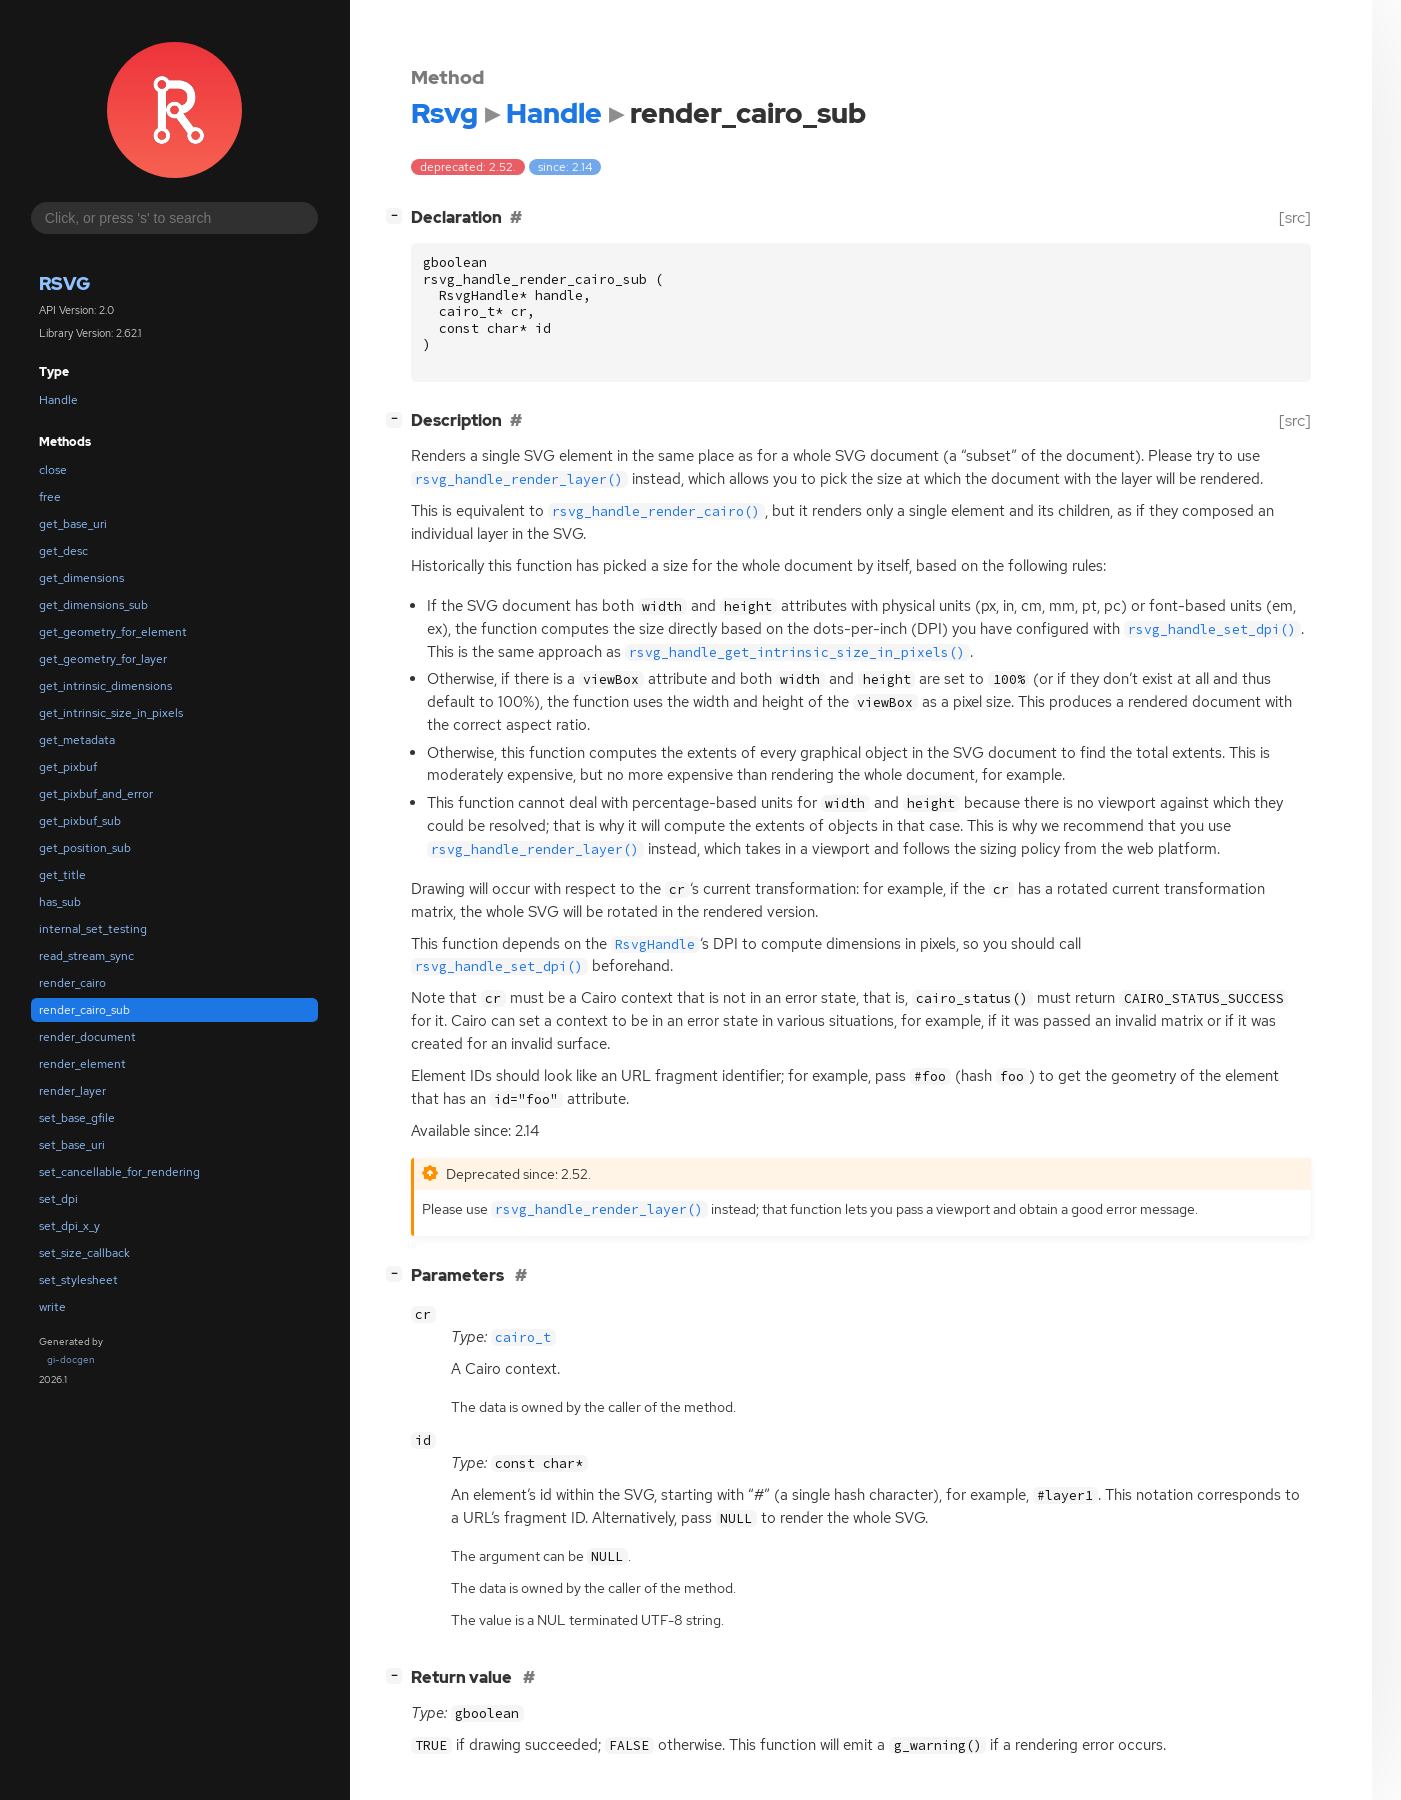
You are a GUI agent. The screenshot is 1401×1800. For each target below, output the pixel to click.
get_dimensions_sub (93, 605)
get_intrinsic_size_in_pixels (111, 713)
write (52, 1307)
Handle (58, 400)
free (50, 497)
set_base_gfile (77, 1118)
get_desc (63, 551)
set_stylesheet (78, 1280)
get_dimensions (81, 578)
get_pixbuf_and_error (96, 794)
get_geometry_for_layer (103, 659)
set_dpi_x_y (69, 1226)
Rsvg (64, 283)
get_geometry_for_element (113, 632)
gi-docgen (71, 1359)
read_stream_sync (86, 956)
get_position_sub (85, 848)
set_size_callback (84, 1253)
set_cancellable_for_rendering (119, 1172)
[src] (1295, 217)
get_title (62, 875)
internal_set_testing (93, 929)
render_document (87, 1037)
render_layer (72, 1091)
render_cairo (72, 983)
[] (398, 215)
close (53, 470)
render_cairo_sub (84, 1010)
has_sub (60, 902)
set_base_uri (72, 1145)
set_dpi (58, 1199)
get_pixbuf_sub (80, 821)
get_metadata (77, 740)
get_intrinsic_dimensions (105, 686)
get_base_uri (73, 524)
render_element (82, 1064)
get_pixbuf (68, 767)
